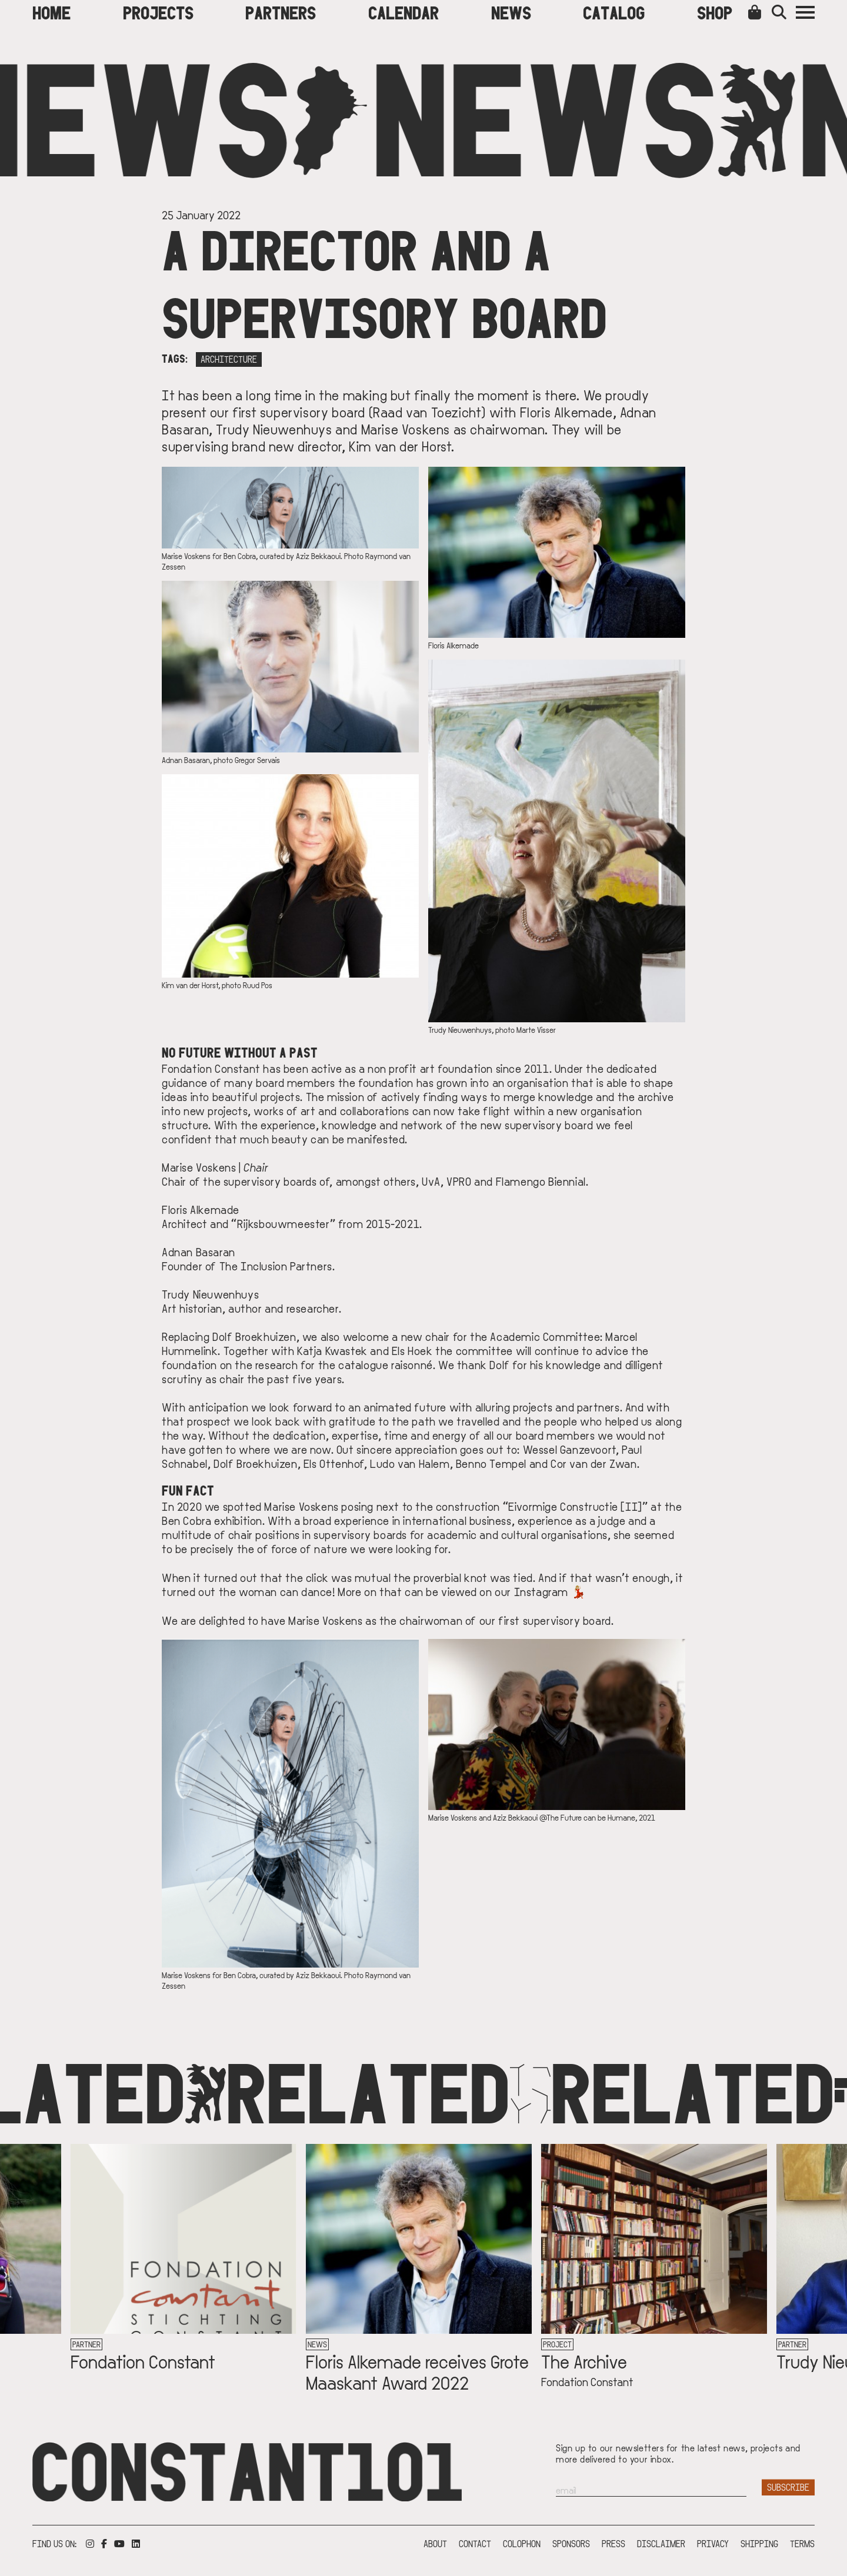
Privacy (713, 2543)
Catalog (614, 12)
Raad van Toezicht (427, 411)
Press (613, 2543)
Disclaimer (661, 2543)
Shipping (759, 2543)
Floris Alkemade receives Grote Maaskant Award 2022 (417, 2371)
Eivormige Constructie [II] (575, 1506)
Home (51, 12)
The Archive (584, 2361)
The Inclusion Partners (275, 1266)
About (435, 2543)
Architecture (229, 358)
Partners (280, 12)
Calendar (403, 12)
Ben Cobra (186, 1520)
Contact (475, 2543)
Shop (714, 12)
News (511, 12)
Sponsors (571, 2543)
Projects (158, 12)
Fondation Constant (143, 2361)
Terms (802, 2543)
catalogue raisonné (385, 1364)
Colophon (522, 2543)
